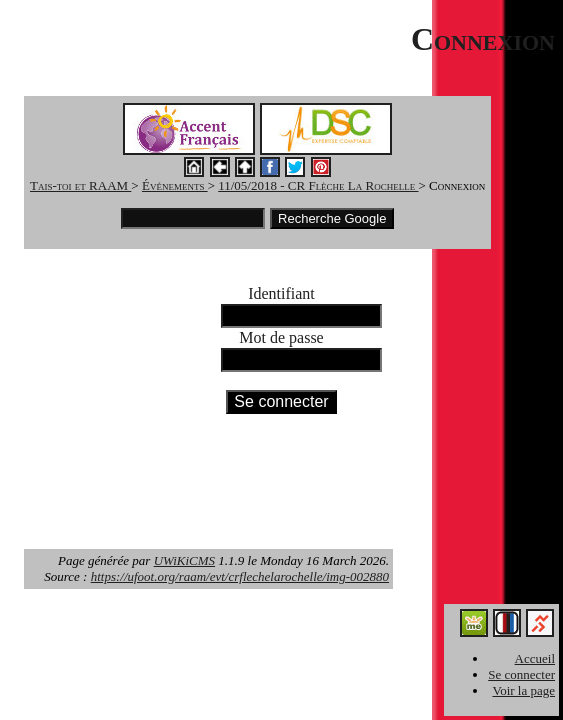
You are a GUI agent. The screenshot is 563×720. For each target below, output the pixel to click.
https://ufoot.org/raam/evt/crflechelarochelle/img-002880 (240, 576)
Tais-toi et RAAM (80, 185)
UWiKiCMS (184, 560)
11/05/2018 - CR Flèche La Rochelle (318, 185)
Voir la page (523, 690)
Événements (175, 185)
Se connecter (521, 674)
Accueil (535, 658)
